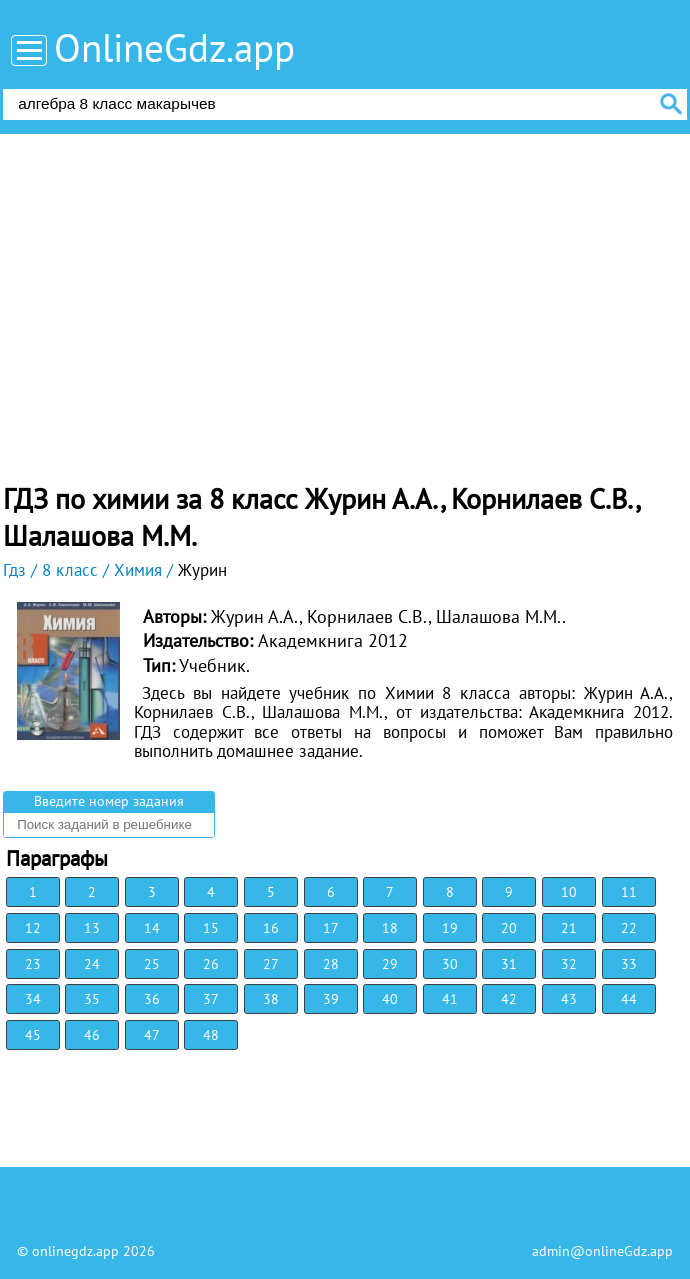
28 (331, 964)
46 (92, 1035)
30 (450, 964)
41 (450, 999)
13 (92, 928)
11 (629, 892)
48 (211, 1035)
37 (211, 999)
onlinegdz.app (75, 1251)
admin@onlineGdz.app (602, 1251)
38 (271, 999)
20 (509, 928)
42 (509, 999)
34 (33, 999)
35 (92, 999)
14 (152, 928)
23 (33, 964)
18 (390, 928)
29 (390, 964)
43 (569, 999)
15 (211, 928)
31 (509, 964)
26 (211, 964)
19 (450, 928)
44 (629, 999)
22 (629, 928)
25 (152, 964)
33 (629, 964)
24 (92, 964)
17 (331, 928)
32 (569, 964)
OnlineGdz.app (174, 47)
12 (33, 928)
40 (390, 999)
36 (152, 999)
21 (569, 928)
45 (33, 1035)
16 (271, 928)
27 (271, 964)
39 (331, 999)
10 (569, 892)
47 (152, 1035)
